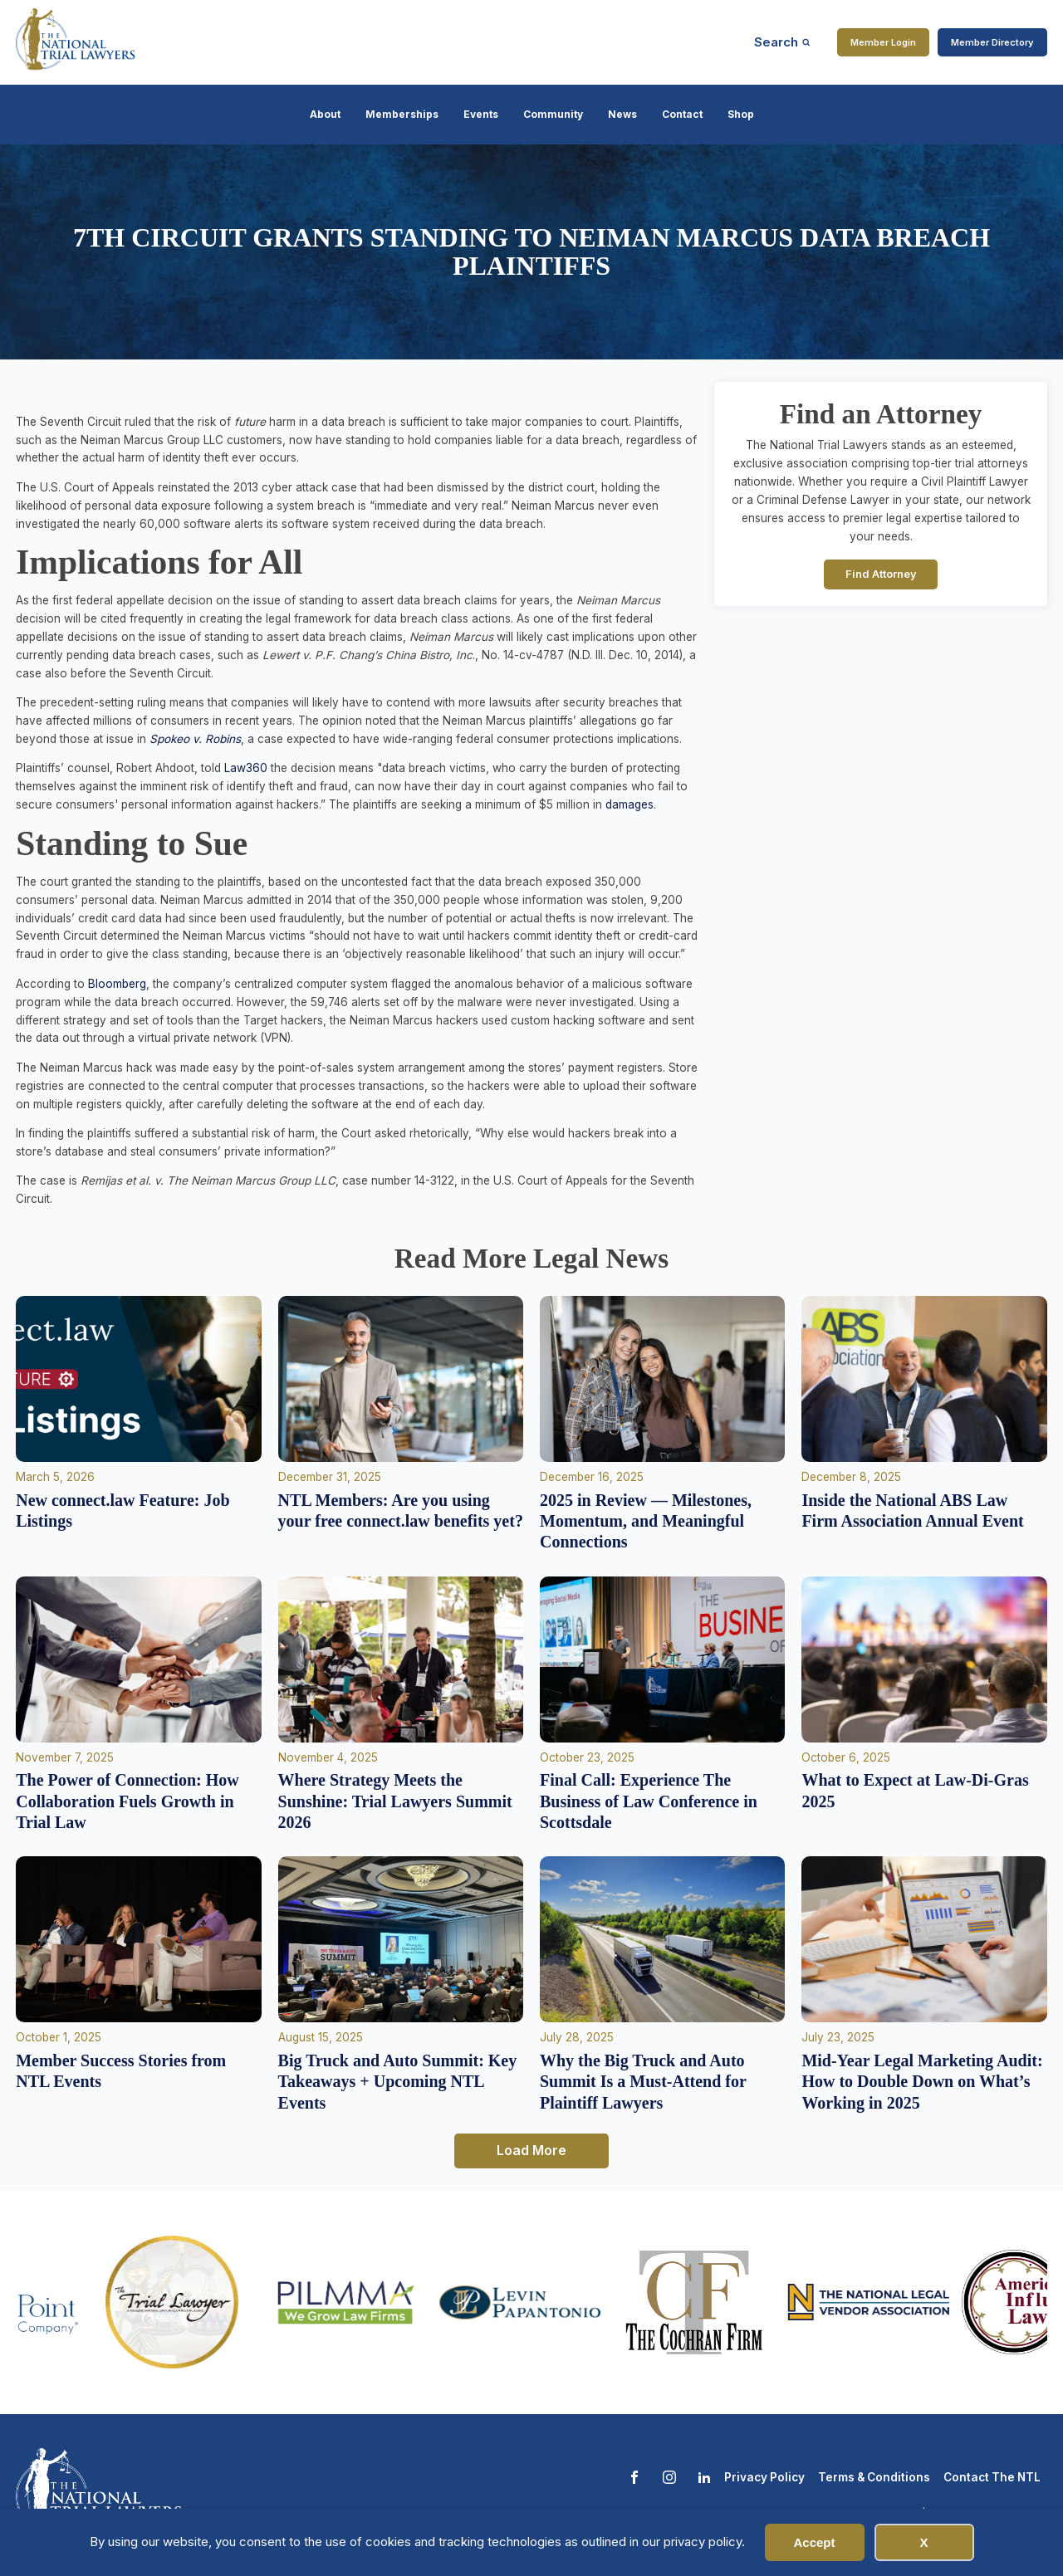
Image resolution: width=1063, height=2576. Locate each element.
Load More (531, 2150)
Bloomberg (117, 983)
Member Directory (992, 42)
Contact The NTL (992, 2477)
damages (629, 804)
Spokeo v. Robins (195, 738)
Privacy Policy (764, 2477)
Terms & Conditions (874, 2477)
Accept (814, 2542)
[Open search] (782, 42)
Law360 (244, 768)
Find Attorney (881, 574)
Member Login (883, 42)
